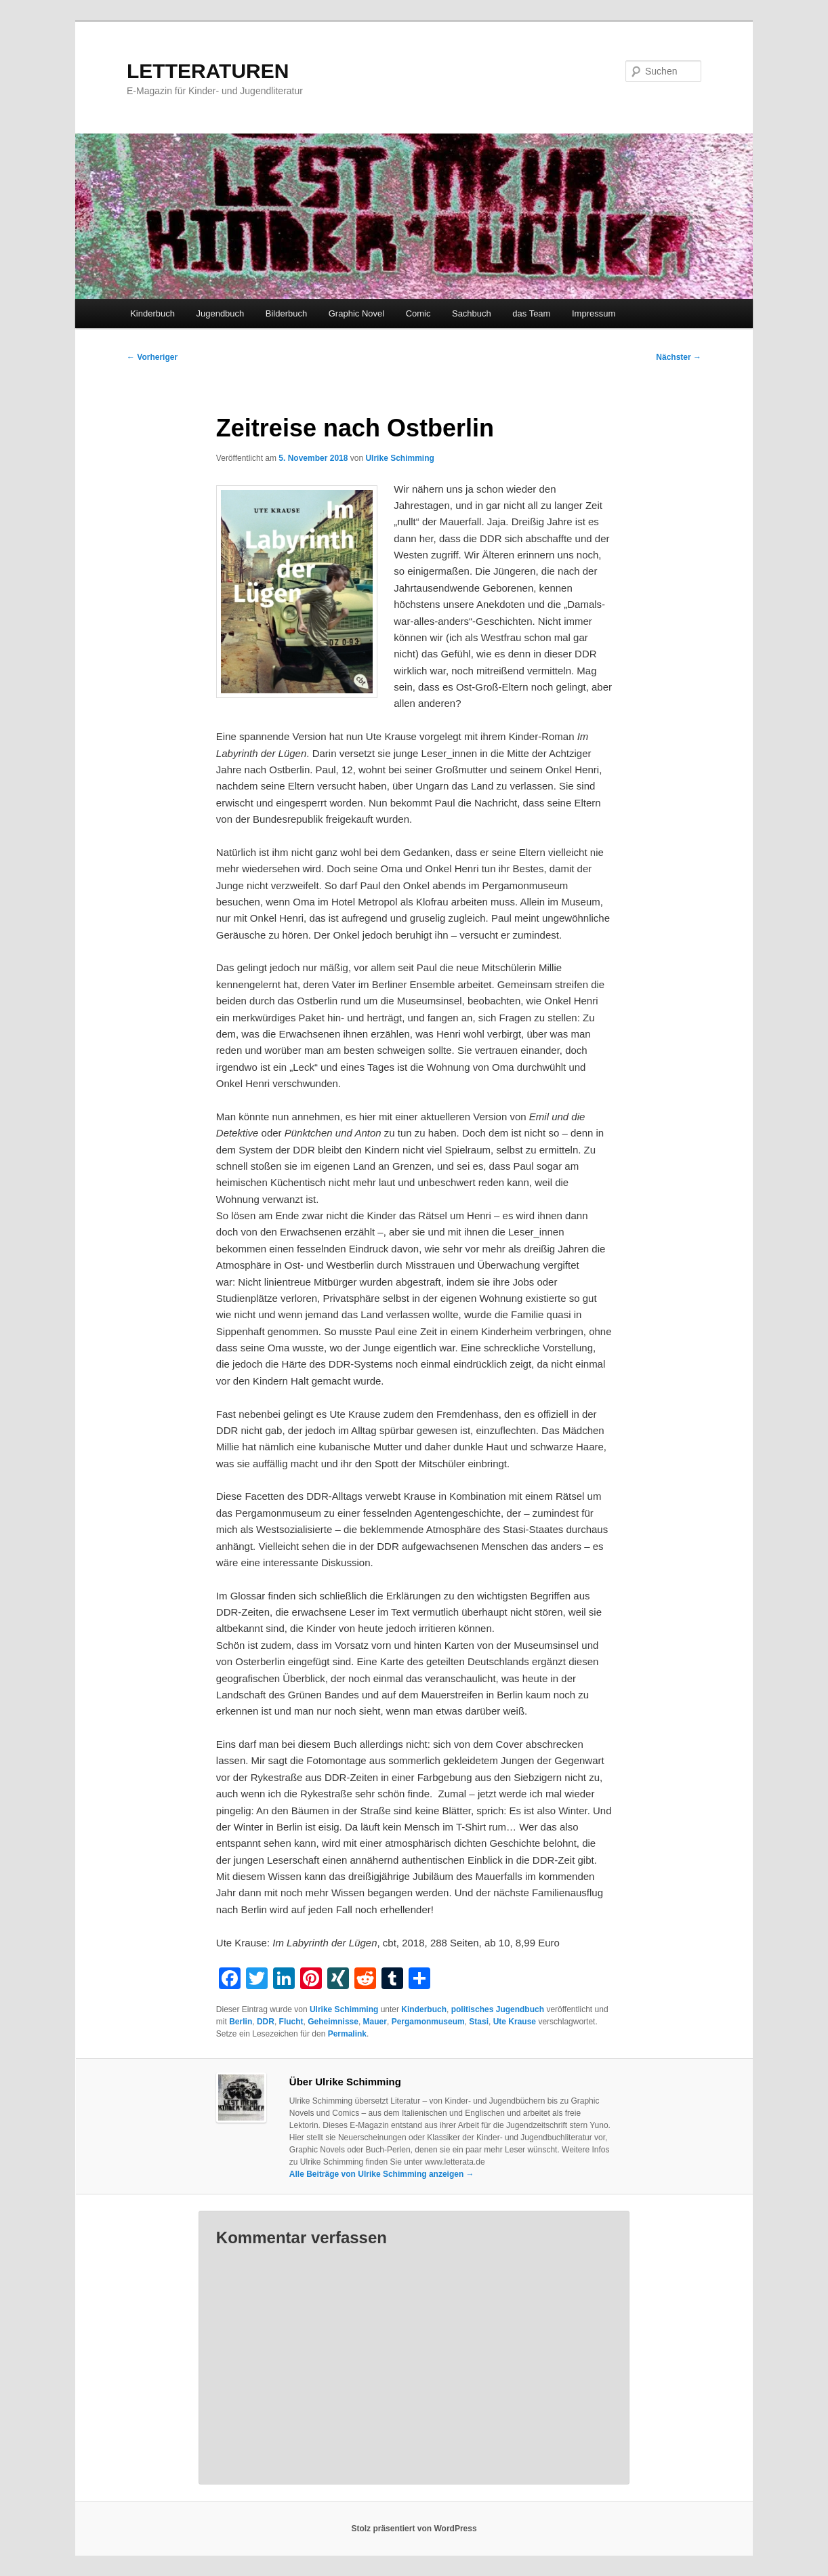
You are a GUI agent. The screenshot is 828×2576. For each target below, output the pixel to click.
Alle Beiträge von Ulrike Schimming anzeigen (381, 2174)
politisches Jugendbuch (497, 2009)
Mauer (375, 2021)
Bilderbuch (286, 313)
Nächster (678, 357)
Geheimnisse (333, 2021)
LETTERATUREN (208, 71)
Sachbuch (471, 313)
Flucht (291, 2021)
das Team (531, 313)
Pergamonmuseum (428, 2021)
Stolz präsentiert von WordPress (413, 2528)
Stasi (479, 2021)
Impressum (593, 313)
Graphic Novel (356, 313)
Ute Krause (514, 2021)
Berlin (240, 2021)
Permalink (347, 2034)
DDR (265, 2021)
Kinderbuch (152, 313)
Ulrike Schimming (399, 458)
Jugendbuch (220, 313)
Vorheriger (152, 357)
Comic (418, 313)
